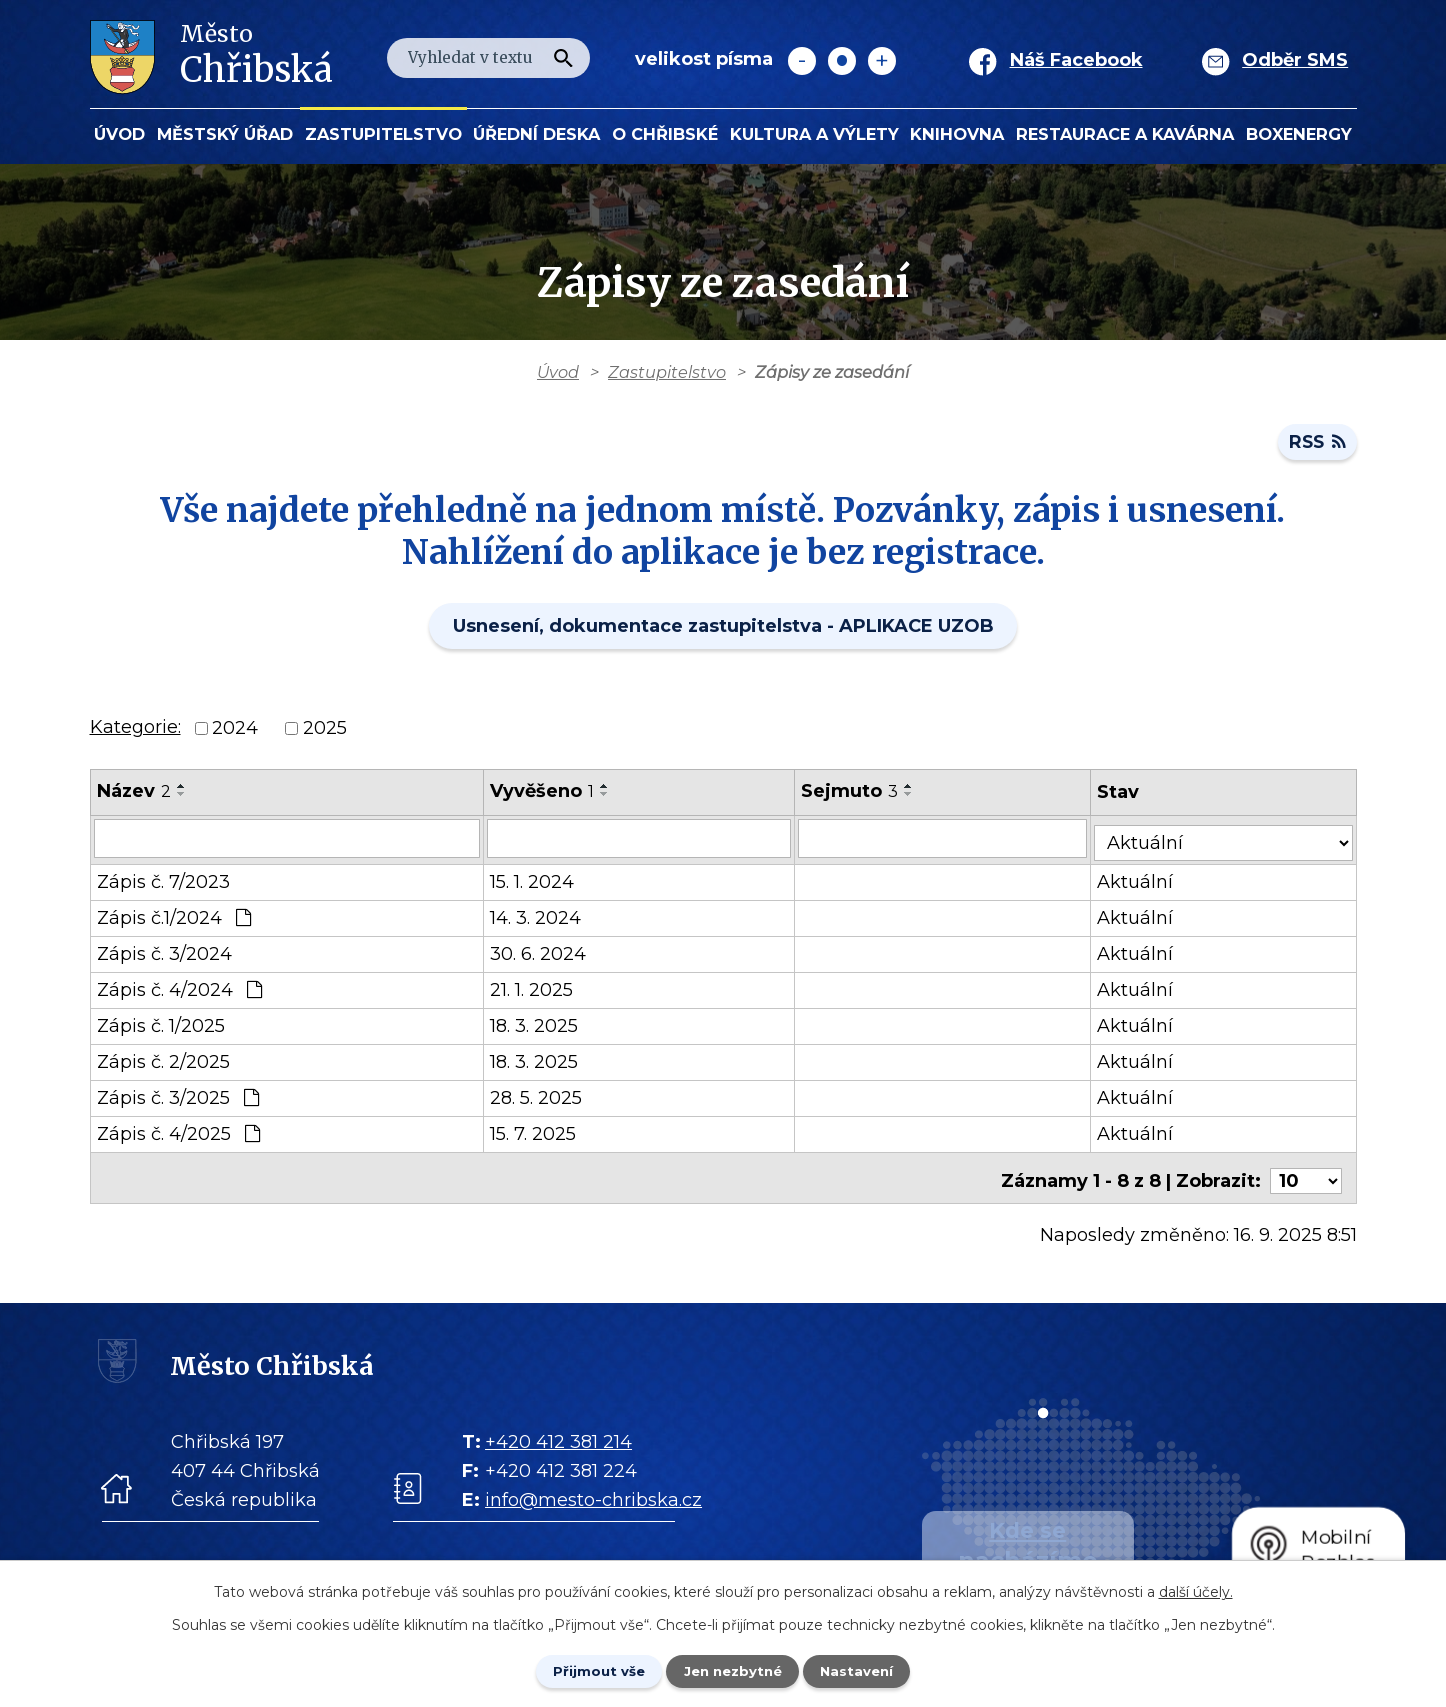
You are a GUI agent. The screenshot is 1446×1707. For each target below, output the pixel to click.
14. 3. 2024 (539, 920)
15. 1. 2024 (536, 884)
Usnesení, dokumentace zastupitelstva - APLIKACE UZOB (723, 632)
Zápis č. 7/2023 (163, 884)
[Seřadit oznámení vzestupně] (182, 792)
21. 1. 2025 (535, 992)
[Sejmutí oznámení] (952, 844)
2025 (325, 734)
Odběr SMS (1295, 60)
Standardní (842, 61)
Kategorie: (135, 733)
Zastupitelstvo (383, 134)
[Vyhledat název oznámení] (289, 844)
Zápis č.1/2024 (174, 920)
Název (134, 797)
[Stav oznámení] (1229, 842)
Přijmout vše (587, 1670)
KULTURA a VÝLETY (814, 134)
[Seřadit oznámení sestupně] (182, 800)
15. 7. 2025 (537, 1136)
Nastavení (869, 1670)
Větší (882, 61)
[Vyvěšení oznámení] (645, 844)
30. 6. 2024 (542, 956)
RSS (1316, 447)
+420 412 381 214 (558, 1438)
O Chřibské (665, 134)
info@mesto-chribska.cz (593, 1496)
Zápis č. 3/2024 (164, 956)
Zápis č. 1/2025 (161, 1028)
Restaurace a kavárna (1125, 134)
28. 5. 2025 (540, 1100)
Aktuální (1146, 884)
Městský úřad (225, 134)
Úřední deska (536, 134)
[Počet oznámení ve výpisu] (1306, 1177)
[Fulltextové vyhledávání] (488, 58)
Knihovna (957, 134)
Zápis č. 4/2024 (179, 992)
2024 (235, 734)
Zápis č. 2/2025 (163, 1064)
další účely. (1196, 1590)
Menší (802, 61)
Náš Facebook (1076, 60)
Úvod (119, 134)
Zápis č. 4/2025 (178, 1136)
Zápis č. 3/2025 (178, 1100)
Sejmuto (857, 797)
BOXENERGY (1299, 134)
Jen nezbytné (732, 1670)
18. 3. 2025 (538, 1028)
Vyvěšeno (546, 797)
